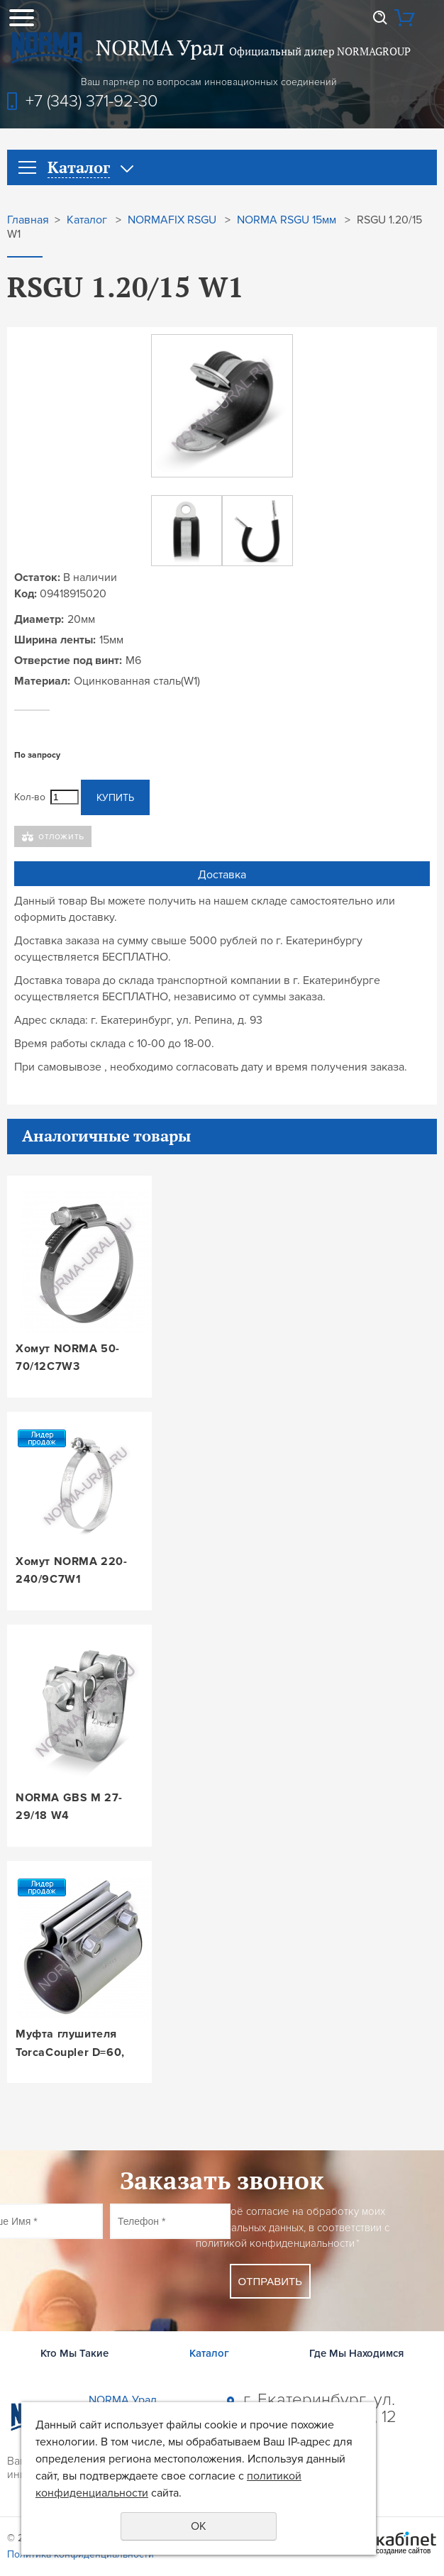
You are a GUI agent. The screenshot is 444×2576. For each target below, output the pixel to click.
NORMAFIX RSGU (172, 220)
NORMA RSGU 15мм (286, 220)
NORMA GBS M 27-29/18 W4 (69, 1807)
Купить (115, 798)
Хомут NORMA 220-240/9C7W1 (72, 1570)
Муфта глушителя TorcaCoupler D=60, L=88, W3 (70, 2044)
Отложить (61, 836)
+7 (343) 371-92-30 (92, 101)
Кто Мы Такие (74, 2353)
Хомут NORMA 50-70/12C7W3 (68, 1358)
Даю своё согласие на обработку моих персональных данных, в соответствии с (292, 2227)
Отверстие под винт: (68, 660)
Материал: (42, 681)
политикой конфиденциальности (275, 2243)
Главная (28, 220)
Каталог (87, 220)
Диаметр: (39, 619)
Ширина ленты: (55, 640)
